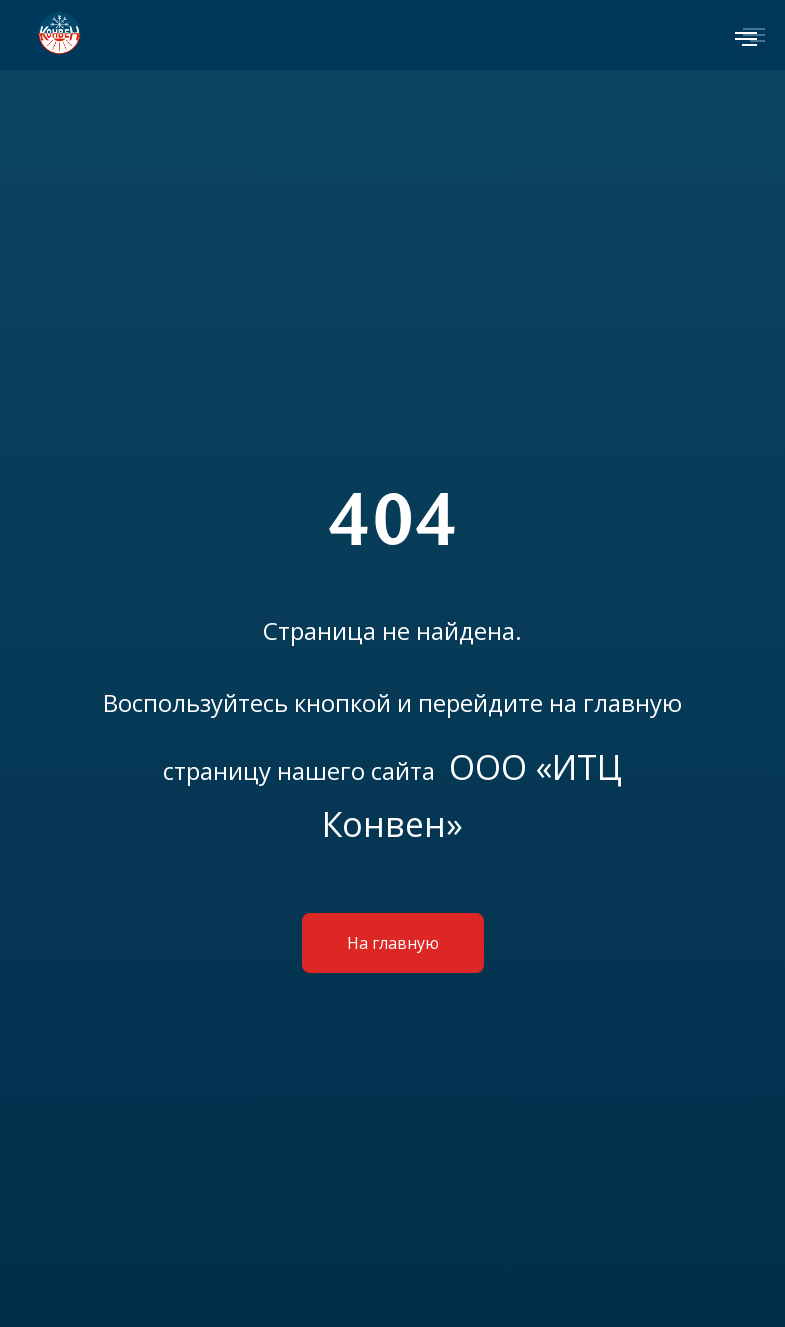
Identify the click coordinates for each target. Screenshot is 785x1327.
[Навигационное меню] (746, 39)
